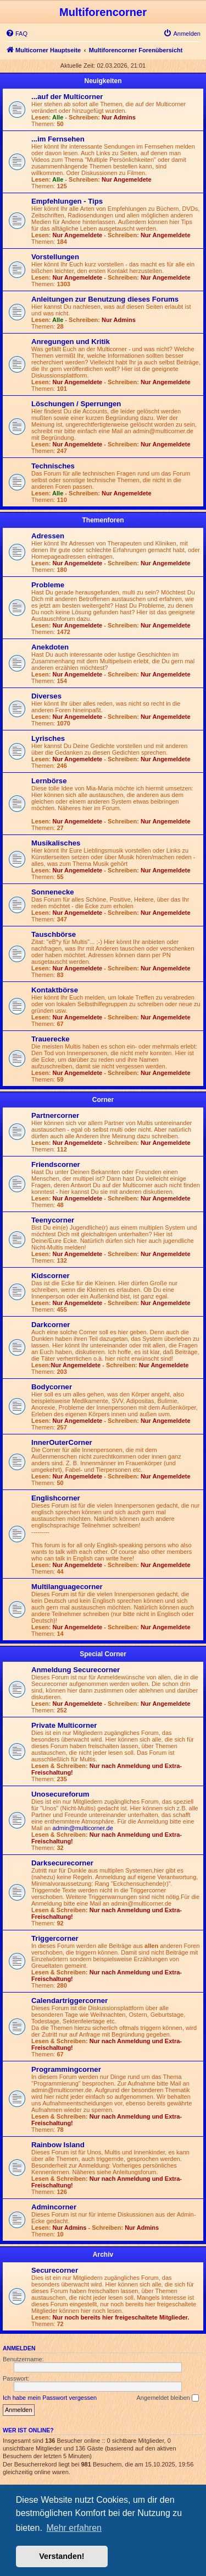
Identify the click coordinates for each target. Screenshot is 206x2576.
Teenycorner (52, 1220)
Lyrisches (48, 738)
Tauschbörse (53, 934)
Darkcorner (50, 1324)
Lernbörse (49, 781)
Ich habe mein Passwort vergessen (50, 2397)
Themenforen (103, 520)
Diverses (46, 696)
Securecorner (54, 2270)
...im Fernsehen (58, 139)
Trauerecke (50, 1039)
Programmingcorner (66, 2069)
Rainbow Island (58, 2145)
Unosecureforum (60, 1794)
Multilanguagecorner (67, 1586)
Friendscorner (55, 1164)
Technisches (53, 466)
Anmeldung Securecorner (75, 1670)
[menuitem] (16, 33)
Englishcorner (55, 1498)
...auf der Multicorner (67, 96)
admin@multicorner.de (83, 1828)
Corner (103, 1100)
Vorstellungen (55, 257)
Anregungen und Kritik (70, 341)
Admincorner (53, 2207)
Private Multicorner (64, 1725)
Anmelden (19, 2348)
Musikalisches (55, 843)
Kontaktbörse (54, 990)
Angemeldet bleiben (167, 2398)
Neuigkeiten (102, 81)
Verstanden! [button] (61, 2556)
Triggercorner (55, 1938)
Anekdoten (50, 647)
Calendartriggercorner (69, 2000)
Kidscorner (50, 1275)
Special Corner (103, 1654)
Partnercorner (55, 1115)
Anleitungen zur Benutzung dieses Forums (105, 299)
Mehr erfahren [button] (74, 2528)
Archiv (103, 2254)
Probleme (47, 585)
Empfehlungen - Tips (67, 201)
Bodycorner (51, 1387)
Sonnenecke (52, 892)
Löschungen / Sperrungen (76, 404)
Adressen (47, 536)
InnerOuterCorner (61, 1442)
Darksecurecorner (62, 1863)
